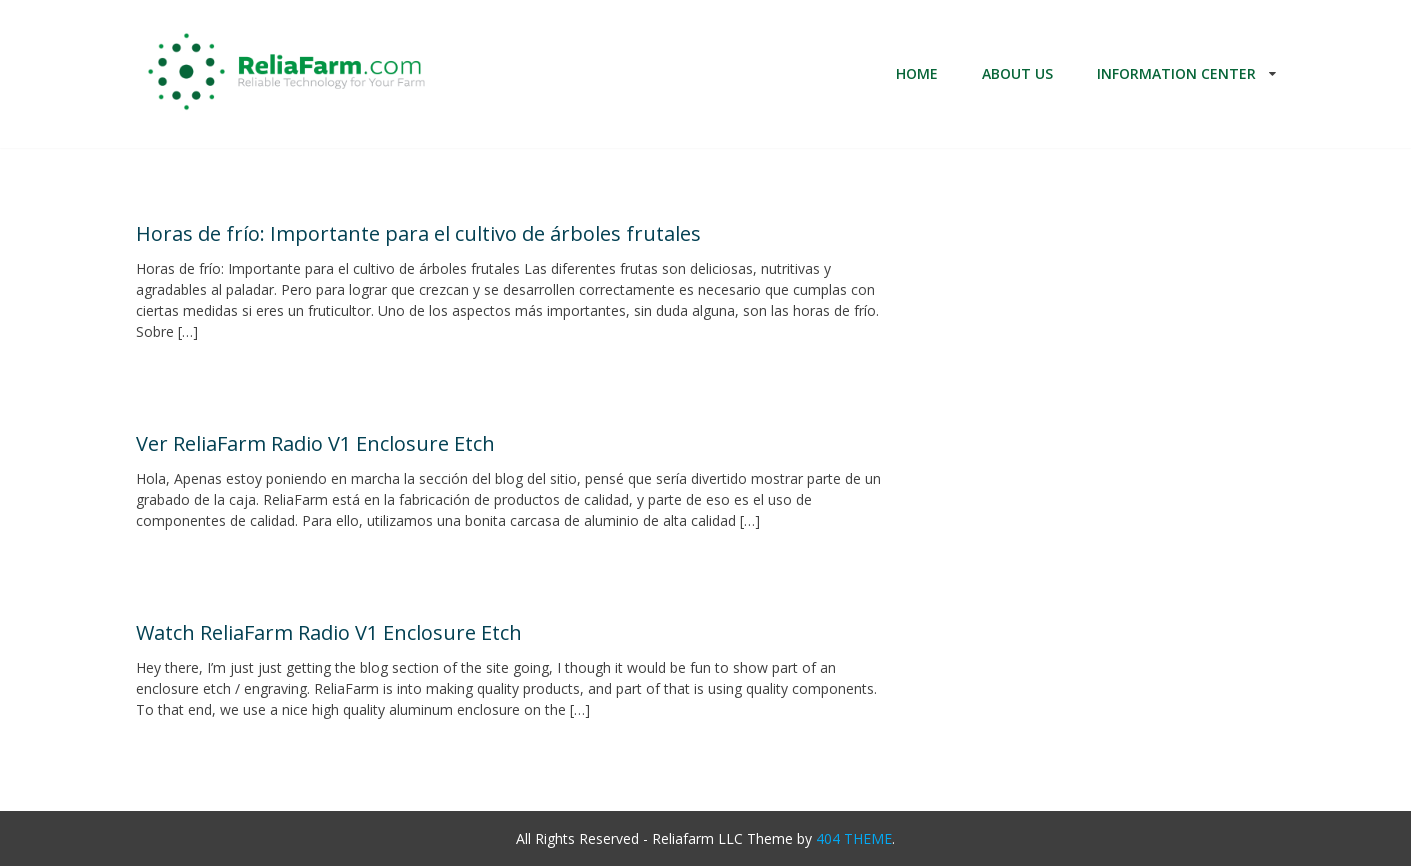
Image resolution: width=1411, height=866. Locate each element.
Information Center (1176, 73)
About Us (1017, 73)
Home (917, 73)
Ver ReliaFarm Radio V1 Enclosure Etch (315, 443)
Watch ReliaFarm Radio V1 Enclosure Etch (329, 632)
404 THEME (854, 838)
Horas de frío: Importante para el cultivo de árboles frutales (418, 233)
